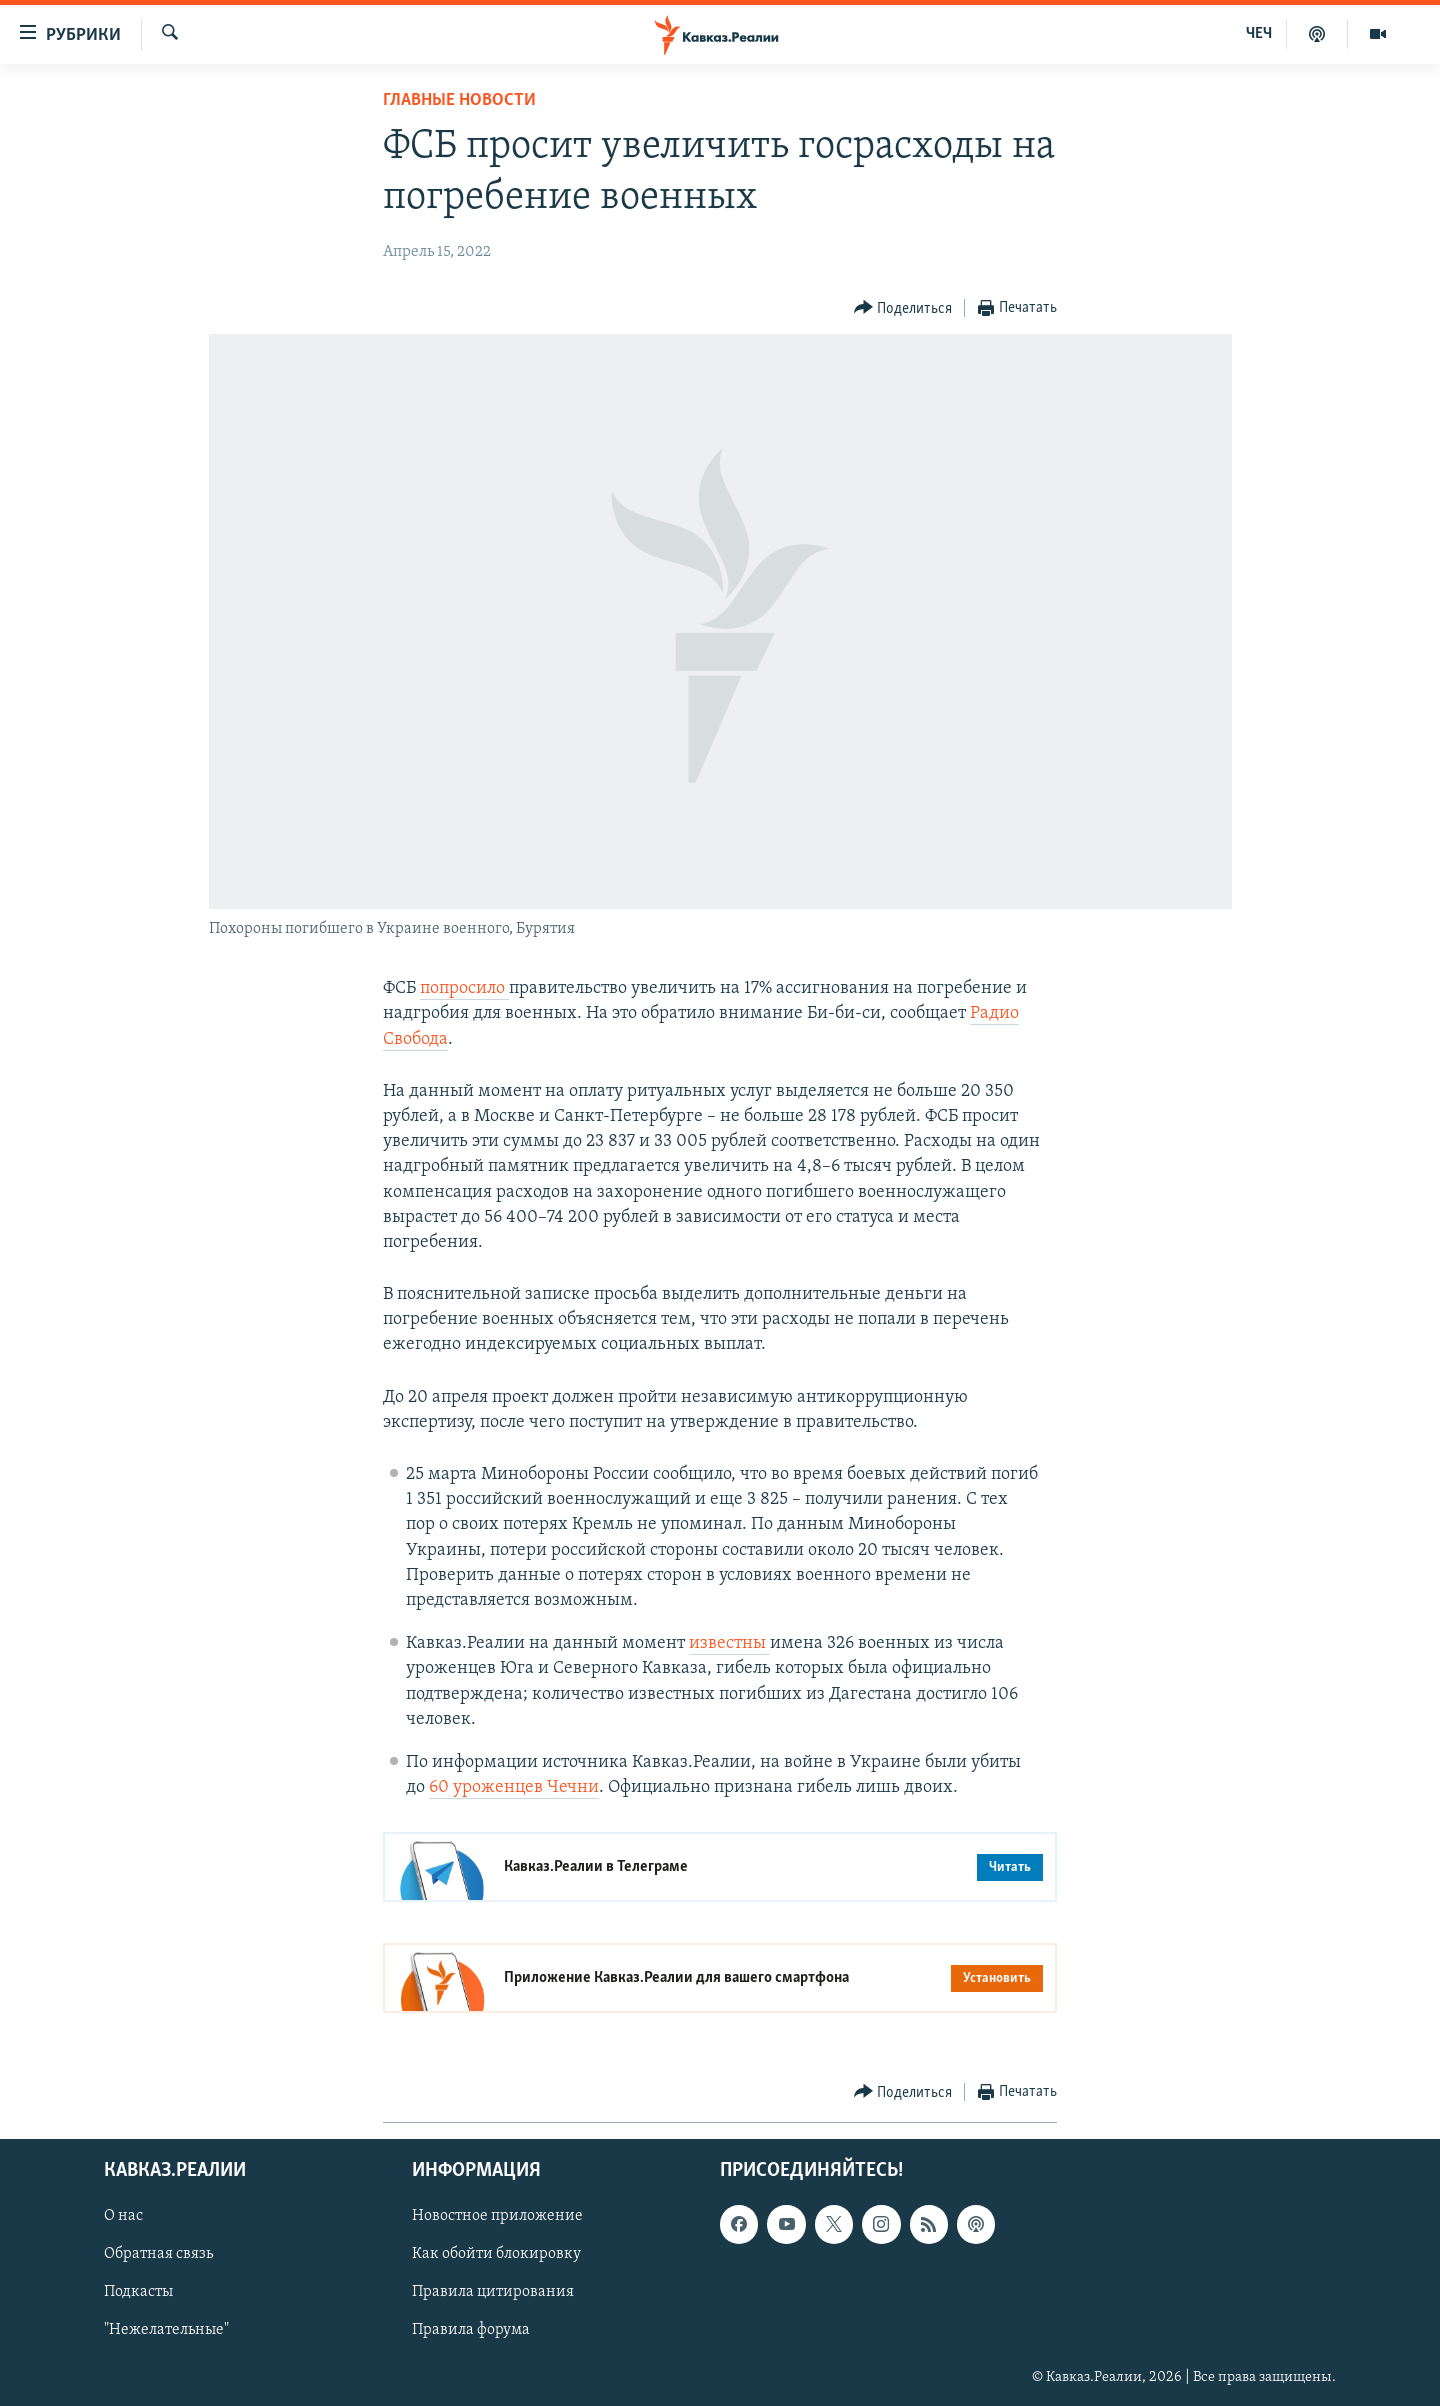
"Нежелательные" (166, 2331)
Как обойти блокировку (496, 2255)
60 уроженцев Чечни (514, 1787)
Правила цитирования (493, 2293)
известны (729, 1643)
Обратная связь (158, 2255)
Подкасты (138, 2293)
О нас (123, 2217)
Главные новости (459, 100)
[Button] (903, 308)
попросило (464, 988)
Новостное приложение (497, 2217)
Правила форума (471, 2331)
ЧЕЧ (1259, 34)
